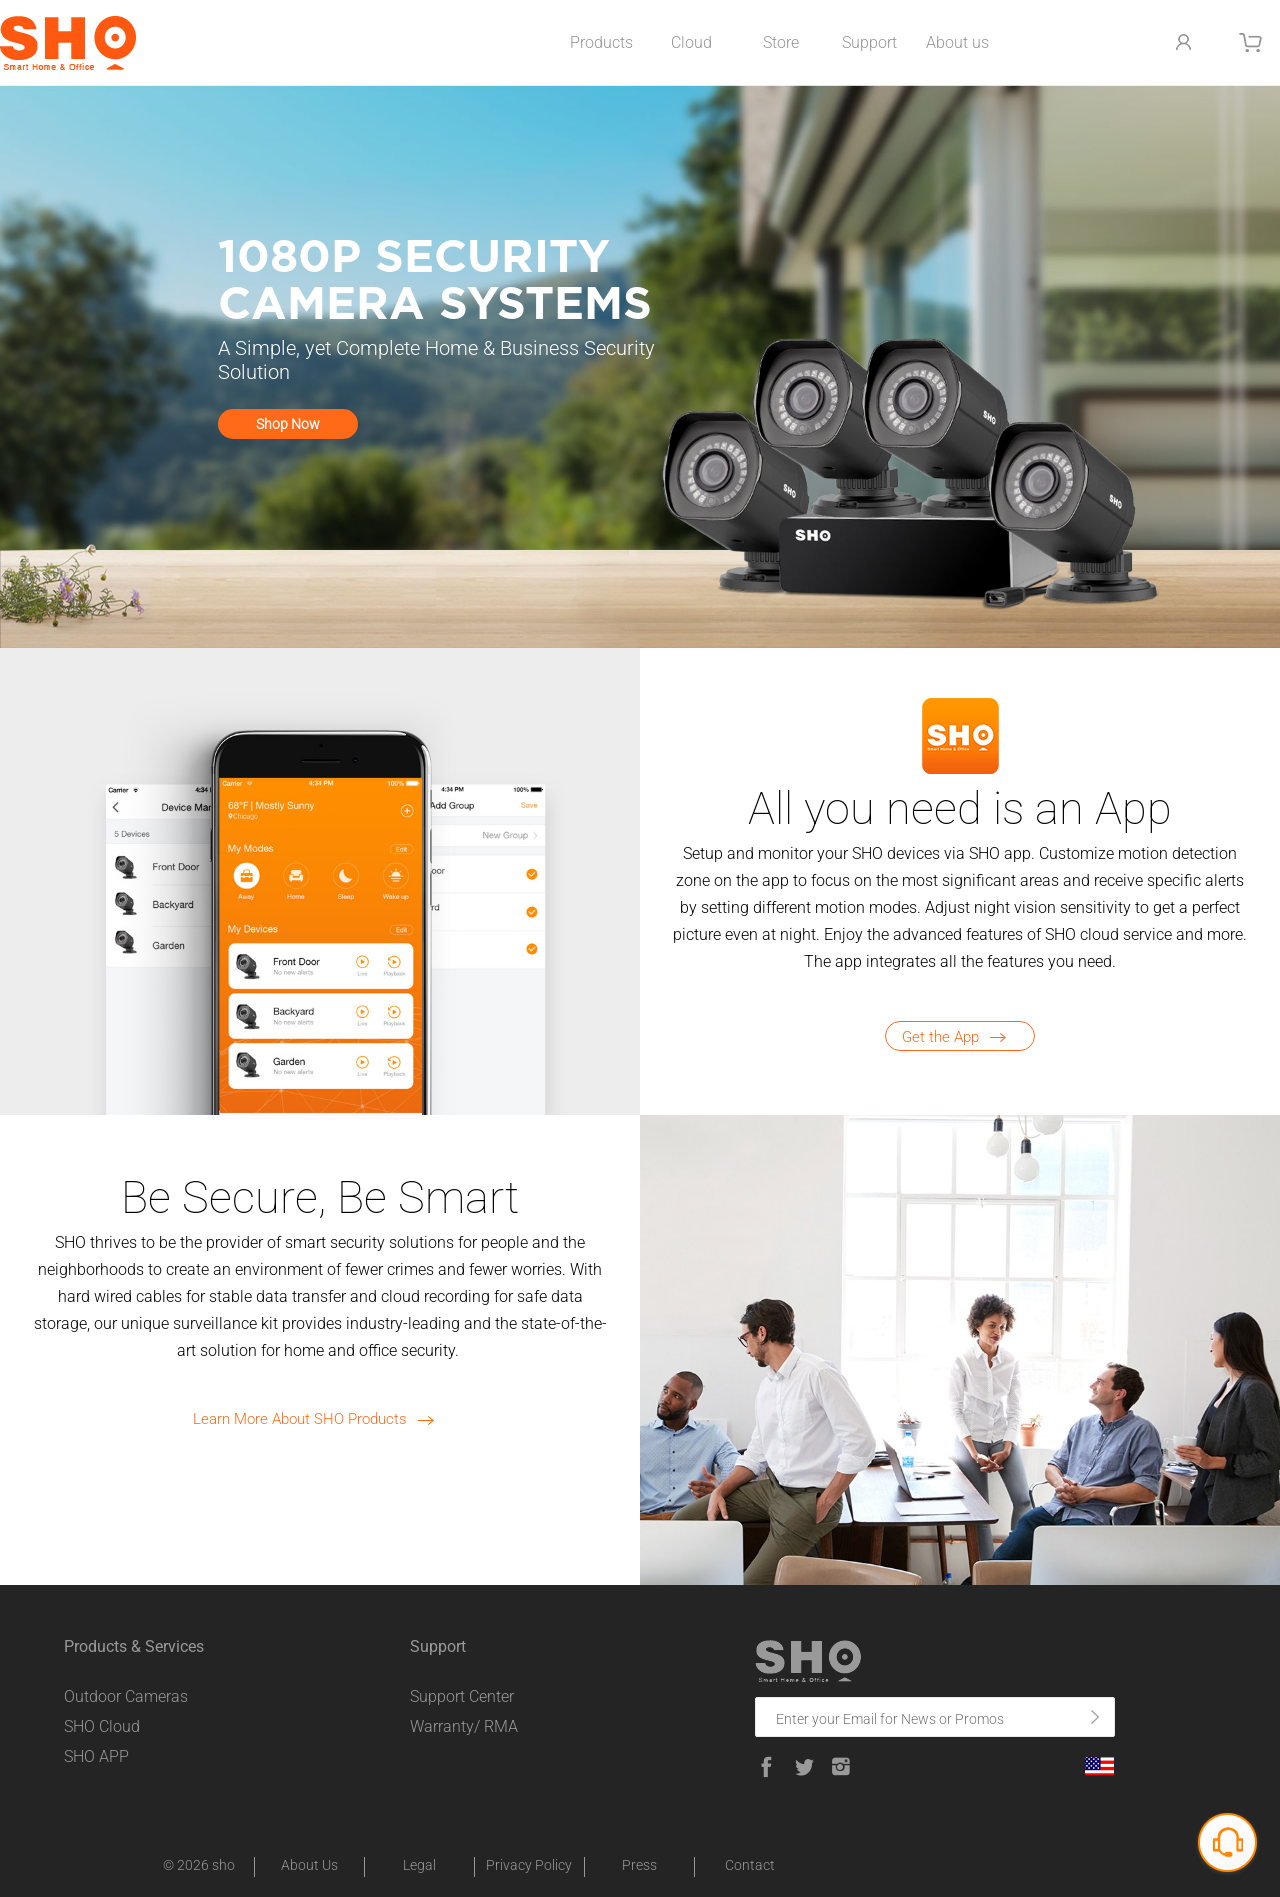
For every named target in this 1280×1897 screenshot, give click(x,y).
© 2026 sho (199, 1865)
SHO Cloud (102, 1726)
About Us (309, 1865)
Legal (419, 1865)
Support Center (462, 1696)
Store (781, 42)
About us (957, 42)
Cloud (691, 42)
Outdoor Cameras (126, 1696)
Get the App (960, 1037)
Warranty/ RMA (464, 1726)
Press (639, 1865)
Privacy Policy (529, 1865)
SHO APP (96, 1756)
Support (869, 42)
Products (601, 42)
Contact (750, 1865)
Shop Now (288, 424)
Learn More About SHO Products (320, 1419)
